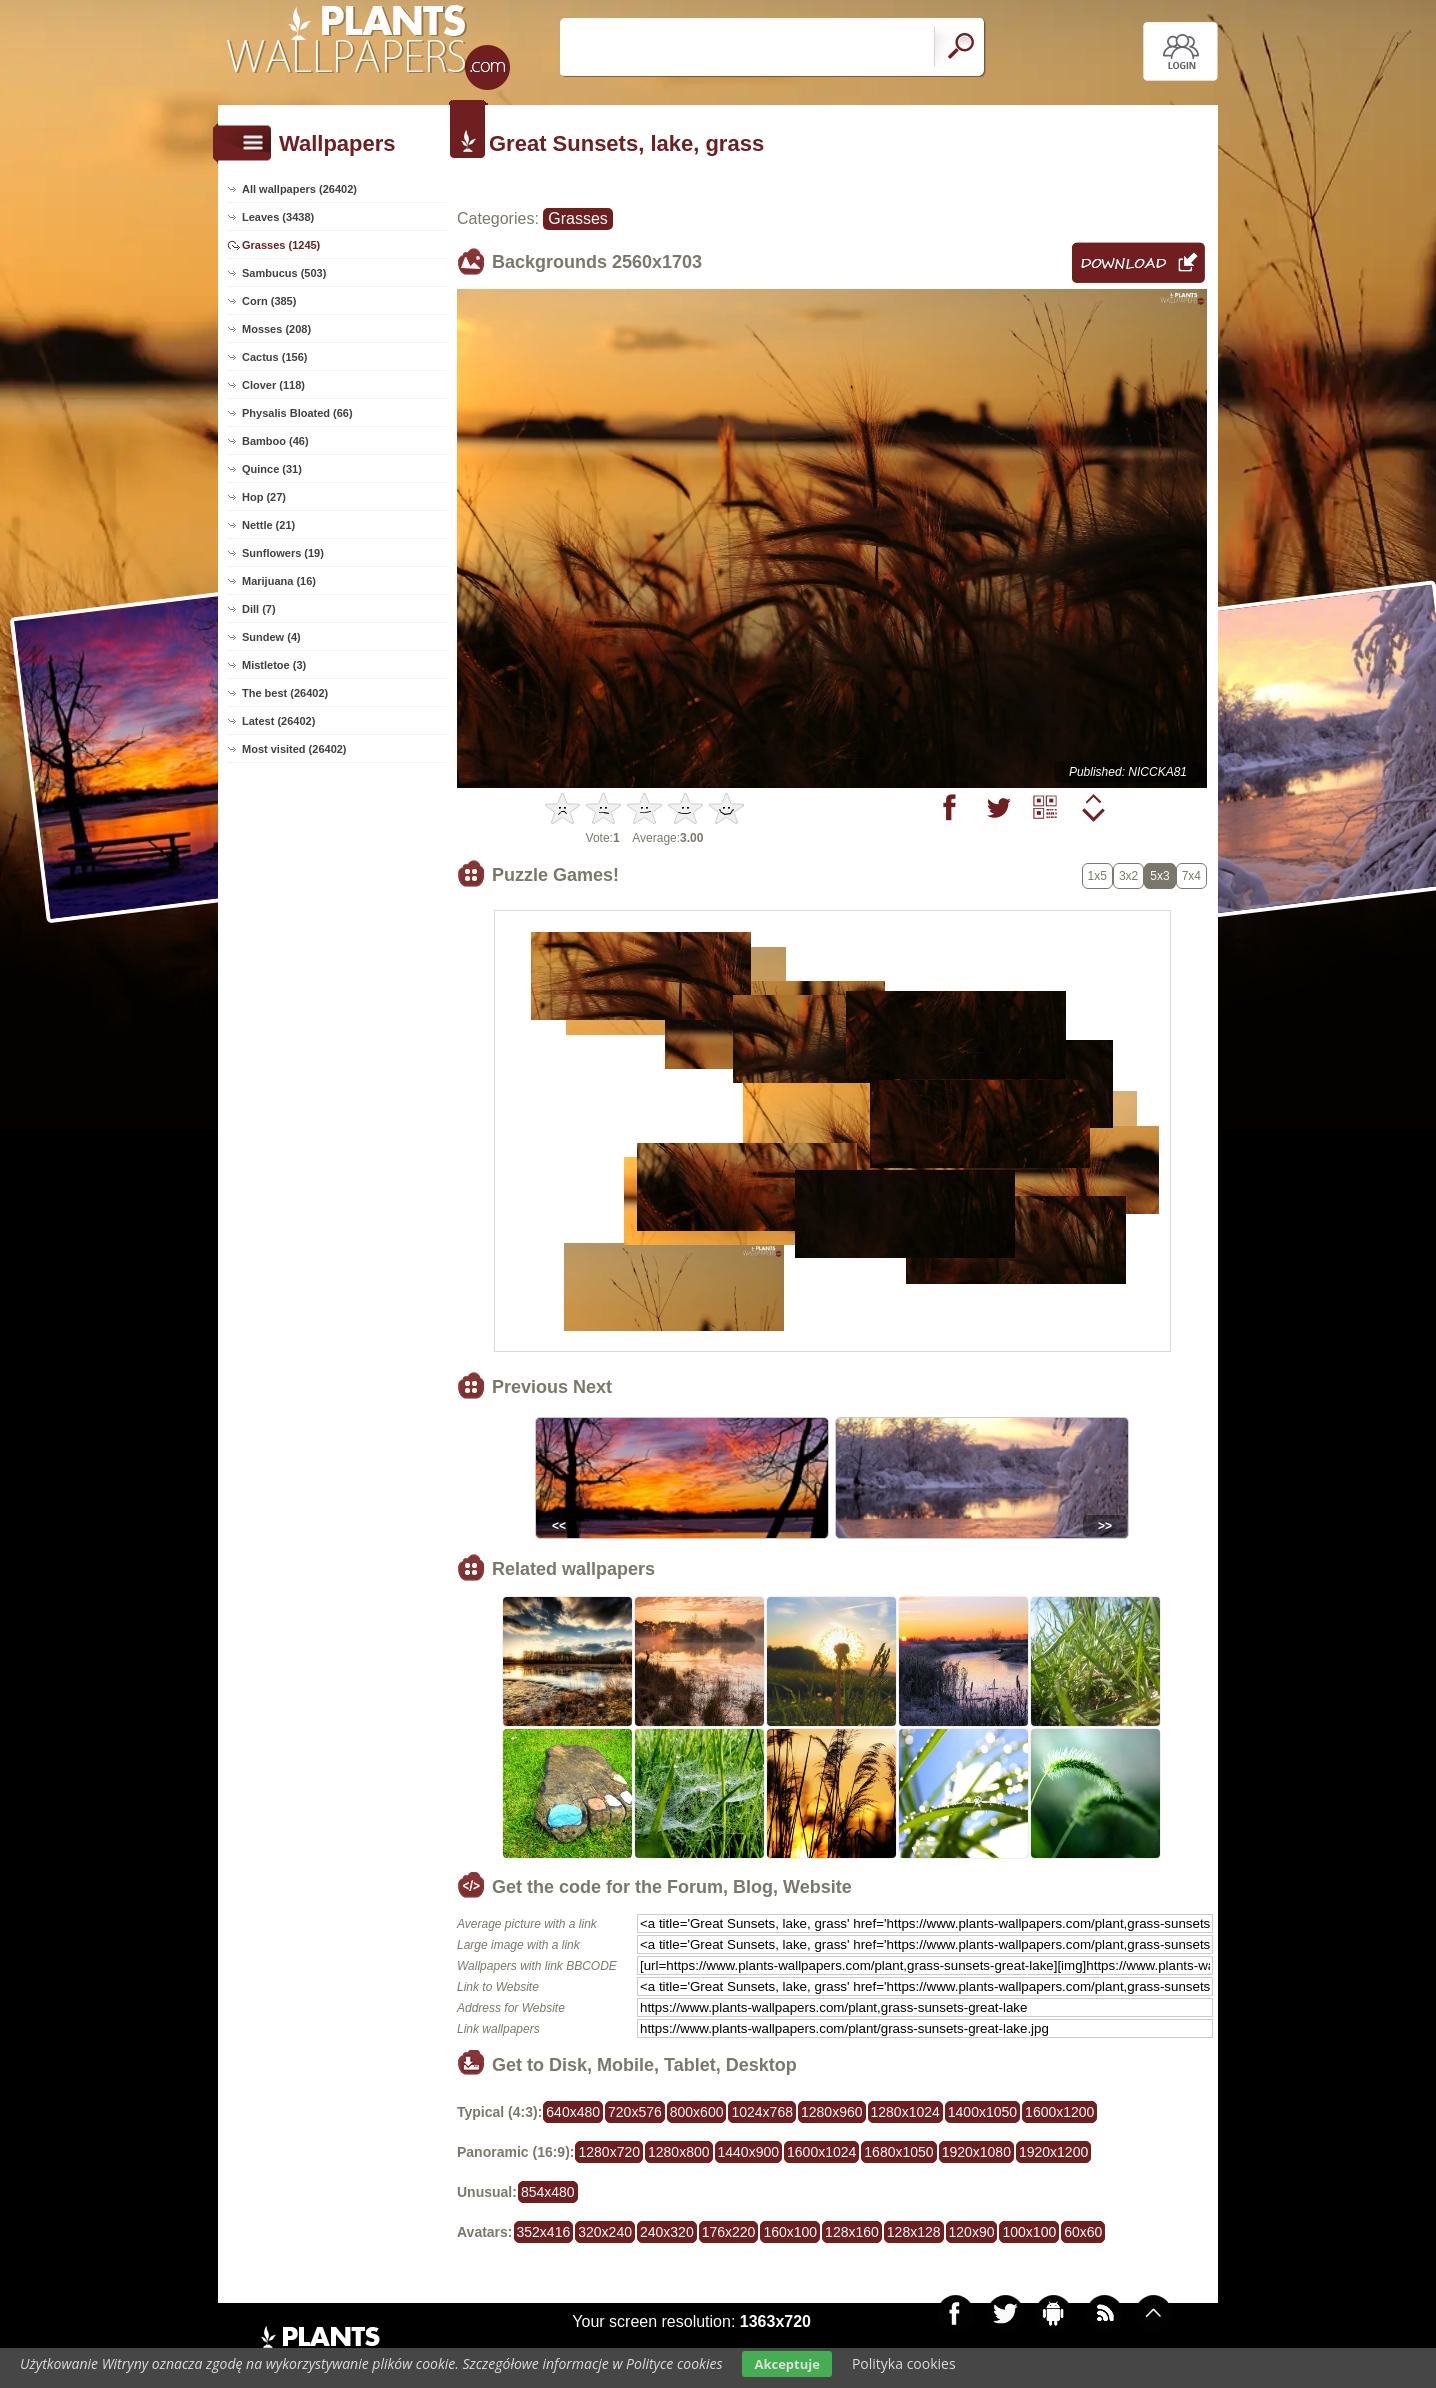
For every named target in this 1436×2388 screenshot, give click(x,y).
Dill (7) (259, 609)
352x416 (544, 2232)
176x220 (729, 2232)
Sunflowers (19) (283, 553)
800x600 (697, 2112)
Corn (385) (269, 301)
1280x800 (679, 2152)
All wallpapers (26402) (299, 189)
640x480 (573, 2112)
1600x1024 (821, 2152)
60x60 (1083, 2232)
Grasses (578, 218)
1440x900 (749, 2152)
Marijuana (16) (279, 581)
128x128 (914, 2232)
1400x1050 (982, 2112)
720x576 (635, 2112)
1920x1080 (976, 2152)
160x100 (790, 2232)
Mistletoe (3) (274, 665)
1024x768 (762, 2112)
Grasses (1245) (281, 245)
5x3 (1159, 876)
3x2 (1128, 876)
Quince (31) (272, 469)
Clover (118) (273, 385)
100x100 (1029, 2232)
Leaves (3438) (278, 217)
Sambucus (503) (284, 273)
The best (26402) (285, 693)
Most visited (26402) (294, 749)
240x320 (667, 2232)
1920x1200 (1053, 2152)
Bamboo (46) (275, 441)
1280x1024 (905, 2112)
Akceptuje (786, 2364)
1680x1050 (898, 2152)
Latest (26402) (278, 721)
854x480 (548, 2192)
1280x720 (609, 2152)
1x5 (1097, 876)
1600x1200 (1059, 2112)
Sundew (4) (271, 637)
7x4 (1191, 876)
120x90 (972, 2232)
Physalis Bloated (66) (297, 413)
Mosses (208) (276, 329)
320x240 (605, 2232)
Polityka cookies (904, 2363)
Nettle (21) (268, 525)
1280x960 (832, 2112)
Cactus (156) (274, 357)
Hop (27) (264, 497)
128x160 (852, 2232)
